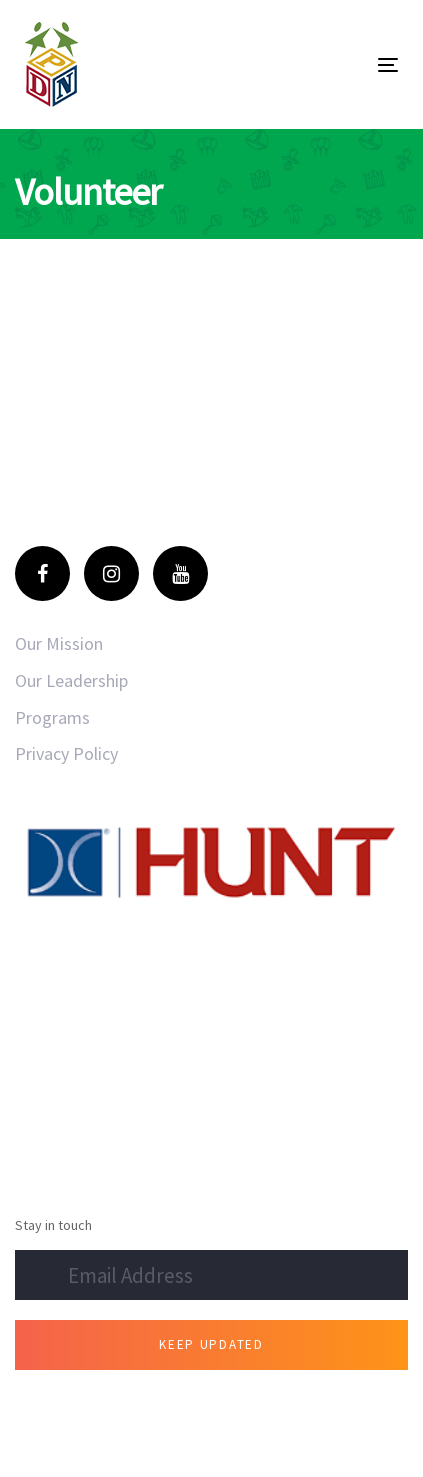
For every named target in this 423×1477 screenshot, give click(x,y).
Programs (52, 717)
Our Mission (59, 643)
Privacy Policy (66, 753)
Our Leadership (71, 680)
